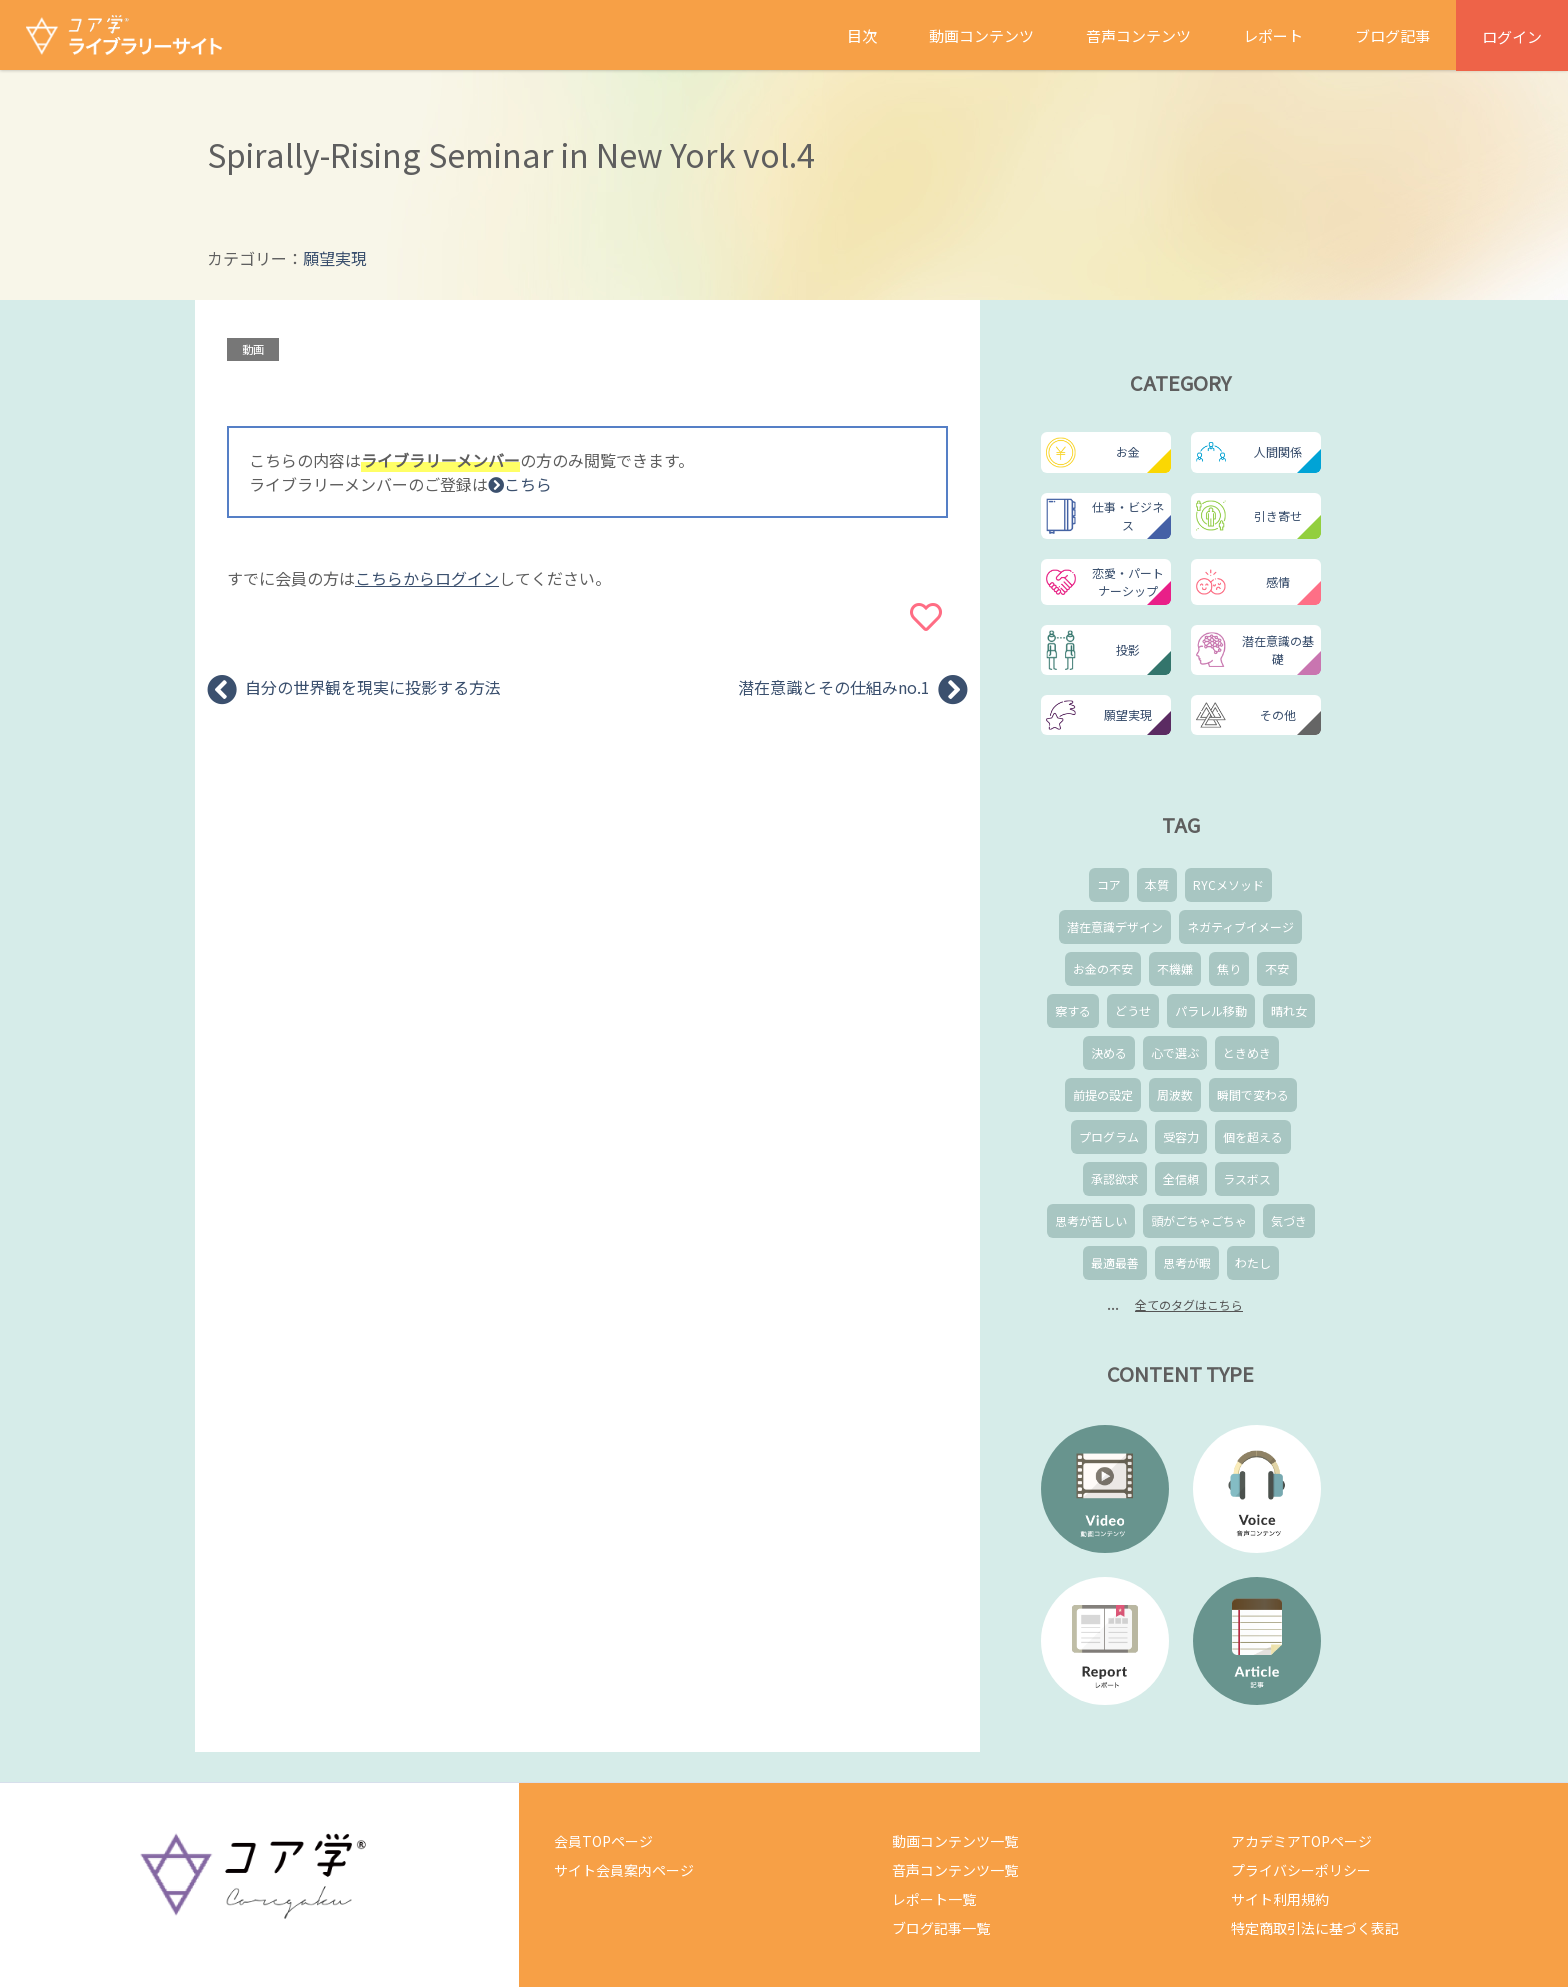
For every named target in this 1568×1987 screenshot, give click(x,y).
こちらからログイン (427, 578)
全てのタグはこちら (1189, 1304)
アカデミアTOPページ (1301, 1841)
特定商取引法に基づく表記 (1315, 1928)
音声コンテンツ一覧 (955, 1870)
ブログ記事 (1392, 35)
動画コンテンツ (981, 35)
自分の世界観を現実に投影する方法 (373, 687)
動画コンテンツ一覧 (955, 1841)
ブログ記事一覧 (941, 1928)
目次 (862, 35)
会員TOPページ (603, 1841)
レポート (1273, 35)
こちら (520, 484)
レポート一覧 (934, 1899)
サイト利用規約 (1280, 1899)
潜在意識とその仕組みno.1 (834, 687)
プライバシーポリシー (1301, 1870)
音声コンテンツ (1138, 35)
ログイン (1512, 36)
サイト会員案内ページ (624, 1870)
